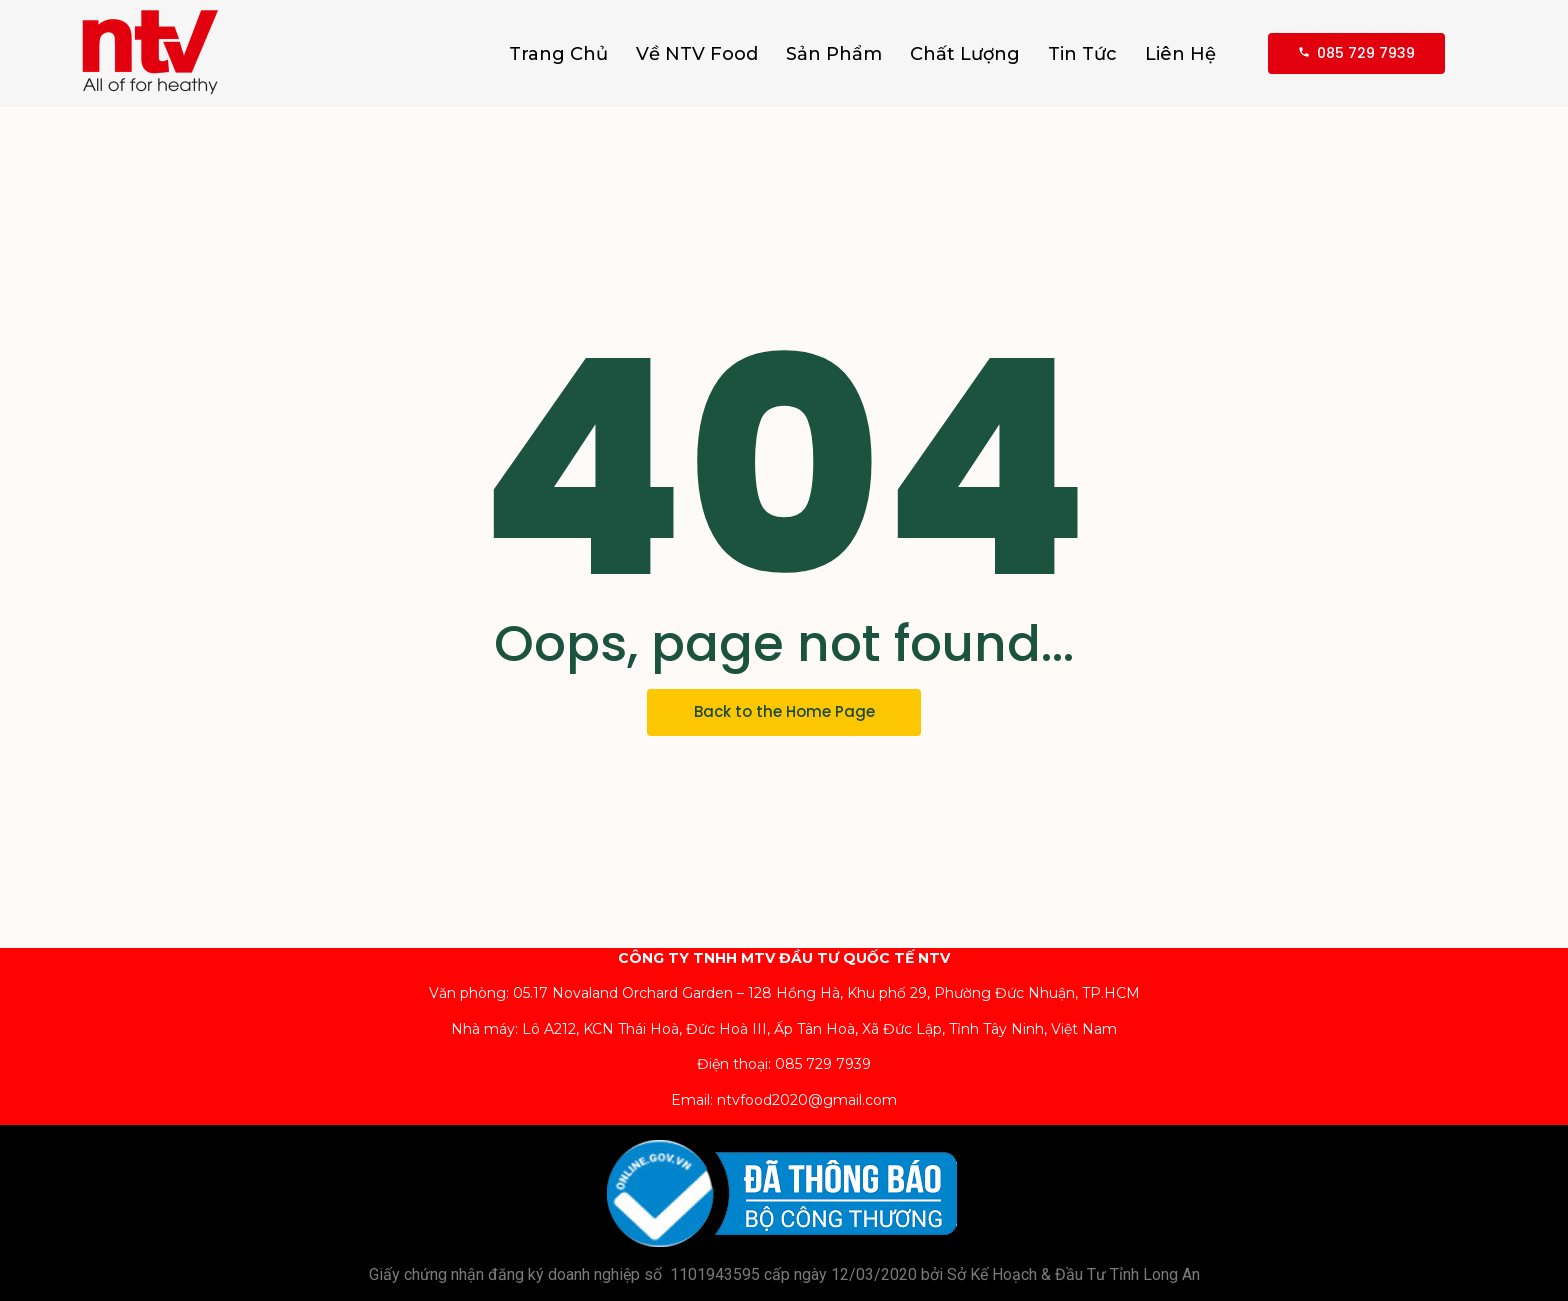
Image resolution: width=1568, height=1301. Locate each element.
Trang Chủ (558, 54)
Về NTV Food (697, 54)
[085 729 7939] (1356, 53)
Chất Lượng (965, 54)
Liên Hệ (1180, 54)
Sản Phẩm (834, 54)
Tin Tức (1082, 54)
